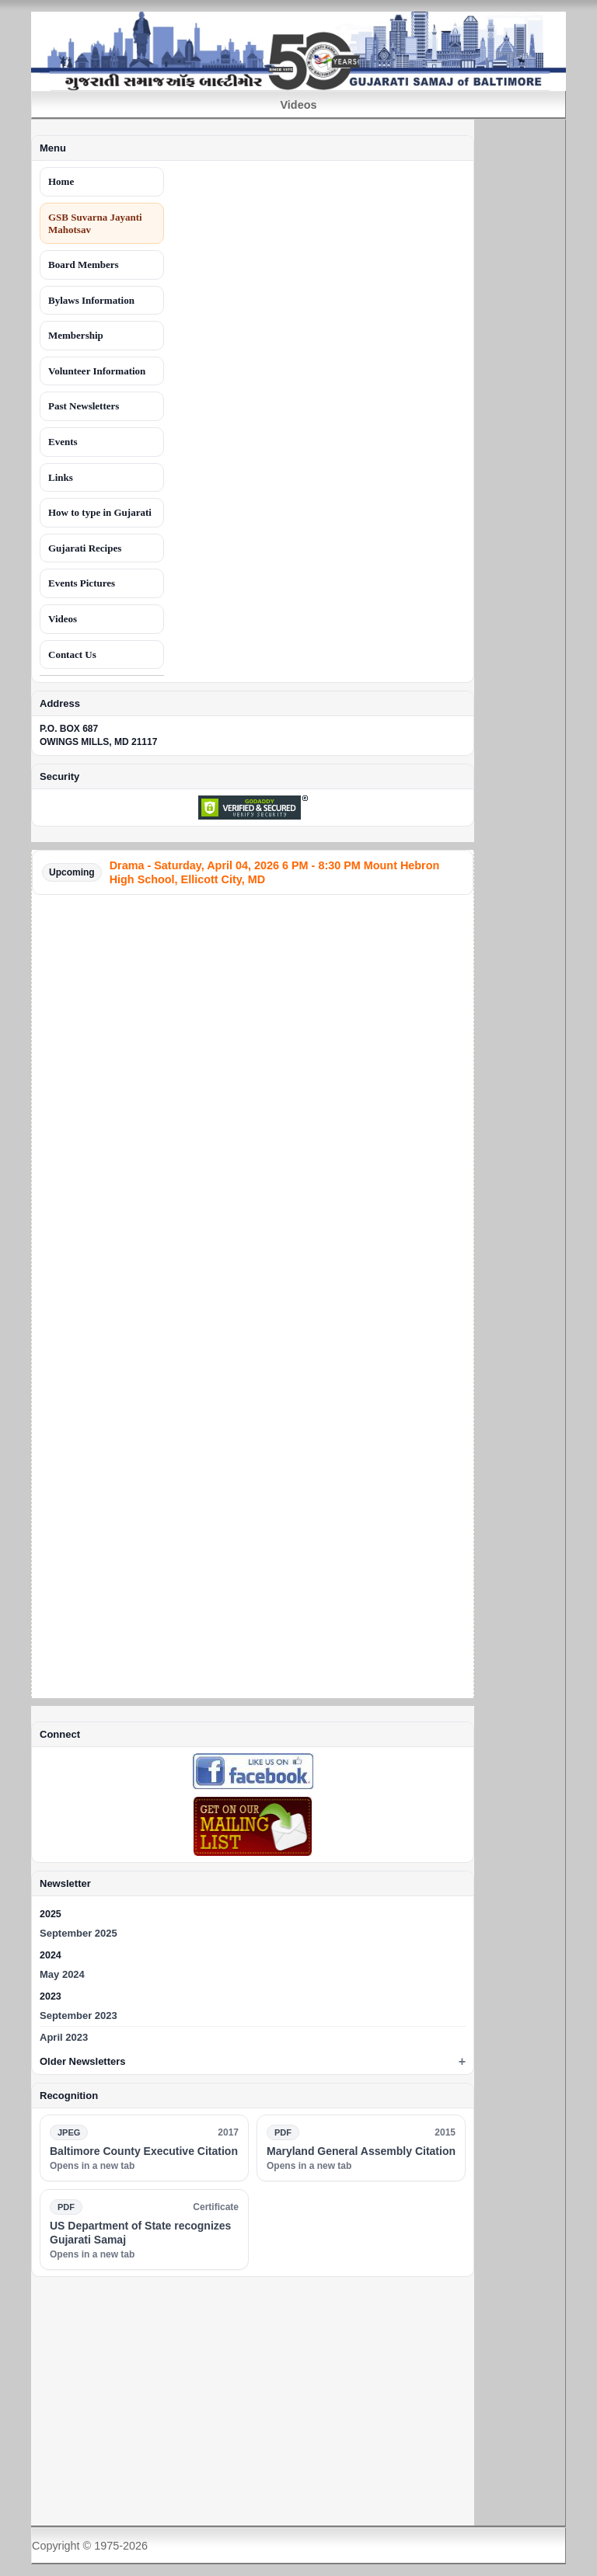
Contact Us (72, 654)
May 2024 (62, 1974)
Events (63, 441)
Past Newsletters (83, 406)
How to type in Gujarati (100, 512)
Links (60, 477)
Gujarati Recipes (84, 548)
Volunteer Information (96, 371)
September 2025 (78, 1933)
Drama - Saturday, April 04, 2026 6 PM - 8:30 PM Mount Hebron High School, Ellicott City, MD (275, 872)
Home (61, 181)
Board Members (83, 264)
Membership (75, 335)
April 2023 (64, 2037)
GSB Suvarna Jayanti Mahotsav (95, 223)
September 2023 (78, 2015)
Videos (62, 619)
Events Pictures (81, 583)
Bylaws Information (91, 300)
